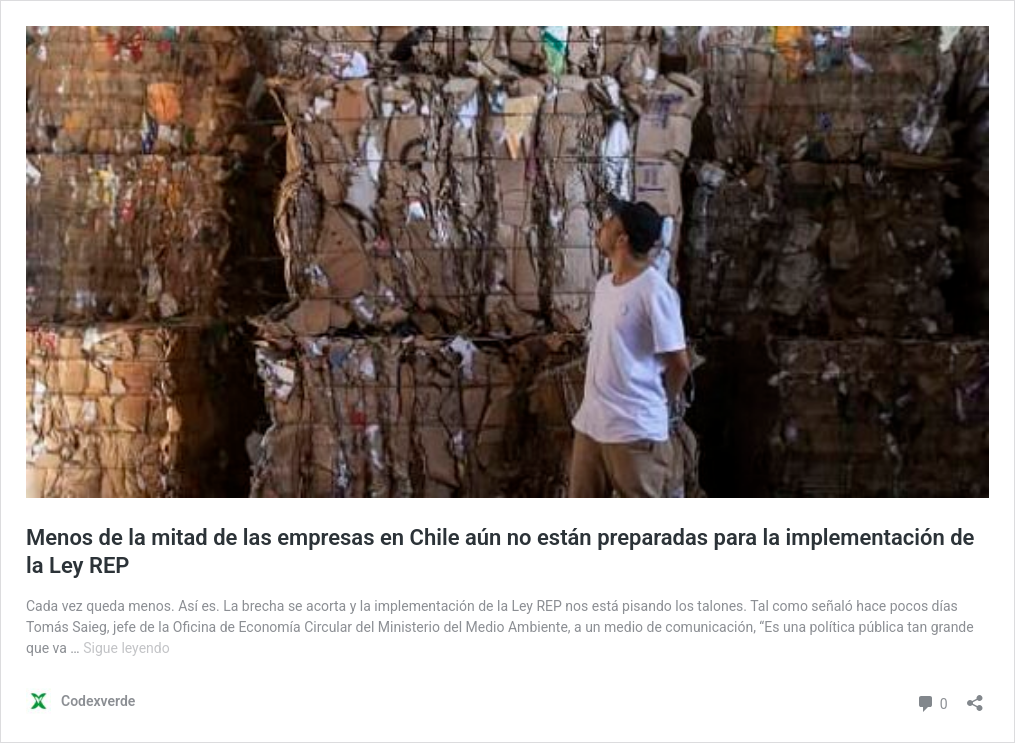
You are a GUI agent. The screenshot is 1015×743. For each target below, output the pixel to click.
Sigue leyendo (126, 648)
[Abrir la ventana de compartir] (975, 696)
